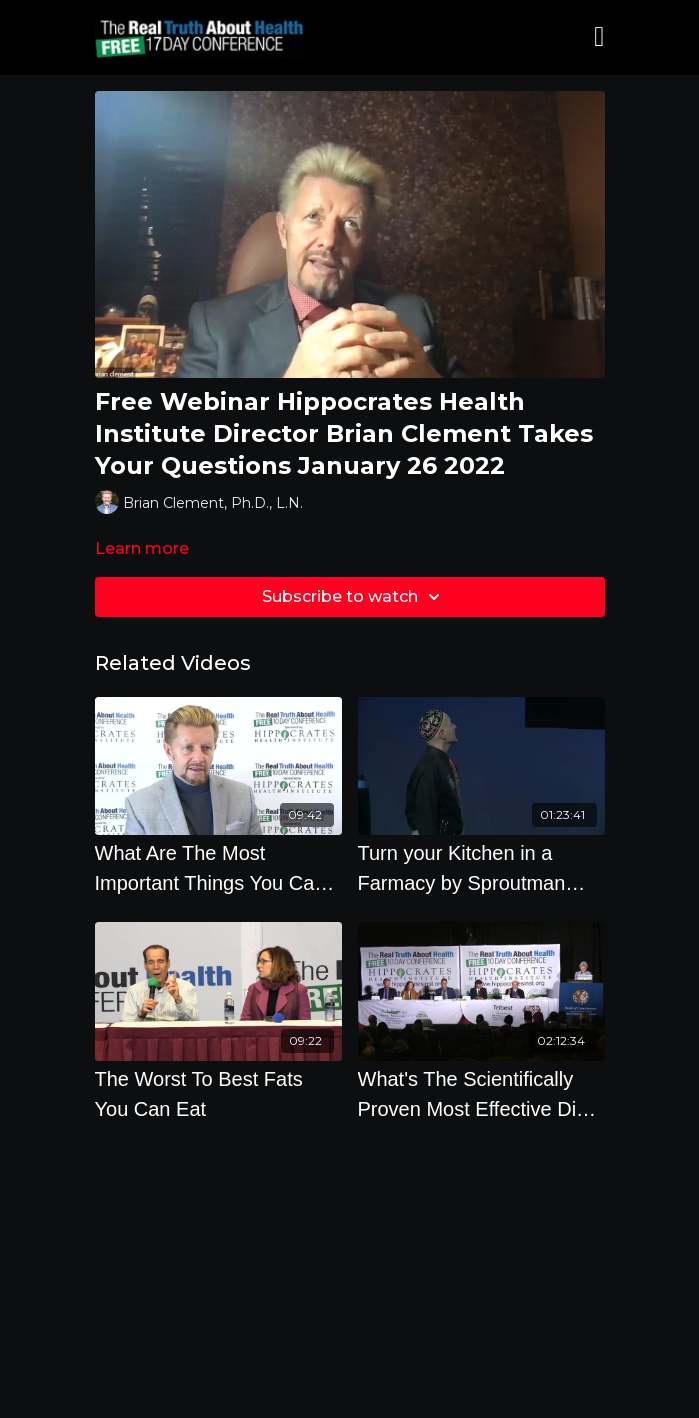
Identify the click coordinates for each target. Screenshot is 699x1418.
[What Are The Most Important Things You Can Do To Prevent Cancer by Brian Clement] (218, 868)
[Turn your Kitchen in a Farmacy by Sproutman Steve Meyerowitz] (481, 868)
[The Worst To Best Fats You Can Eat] (218, 1094)
